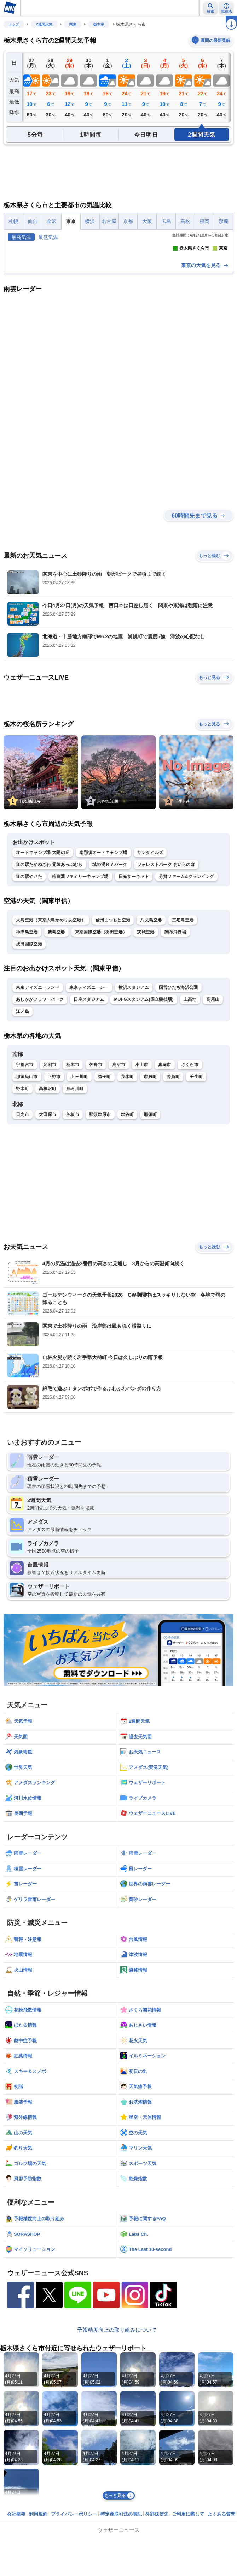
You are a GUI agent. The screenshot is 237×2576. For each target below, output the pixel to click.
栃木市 (72, 1175)
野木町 (22, 1199)
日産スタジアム (89, 1109)
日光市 (22, 1225)
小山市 (141, 1175)
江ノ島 (22, 1121)
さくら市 (189, 1175)
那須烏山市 (27, 1187)
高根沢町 (47, 1199)
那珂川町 (74, 1199)
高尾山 (212, 1109)
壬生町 (196, 1187)
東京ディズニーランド (37, 1097)
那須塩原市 (100, 1225)
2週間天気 (44, 24)
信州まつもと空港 (113, 1030)
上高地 (190, 1109)
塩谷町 (127, 1225)
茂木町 (127, 1187)
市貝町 (150, 1187)
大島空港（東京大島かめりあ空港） (51, 1030)
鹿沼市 (118, 1175)
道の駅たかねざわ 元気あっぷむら (49, 975)
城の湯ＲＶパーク (109, 975)
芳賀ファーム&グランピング (186, 987)
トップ (13, 24)
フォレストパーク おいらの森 (166, 975)
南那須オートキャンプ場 (103, 963)
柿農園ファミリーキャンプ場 (80, 987)
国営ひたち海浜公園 (178, 1097)
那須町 (150, 1225)
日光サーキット (133, 987)
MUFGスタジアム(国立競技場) (143, 1109)
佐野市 (95, 1175)
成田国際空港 (29, 1054)
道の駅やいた (29, 987)
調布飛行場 (175, 1042)
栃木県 (98, 24)
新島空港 (56, 1042)
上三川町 (79, 1187)
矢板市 (72, 1225)
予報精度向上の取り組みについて (117, 2440)
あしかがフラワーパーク (40, 1109)
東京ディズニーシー (89, 1097)
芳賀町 (173, 1187)
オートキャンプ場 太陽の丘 (42, 963)
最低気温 (48, 237)
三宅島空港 (183, 1030)
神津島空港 (27, 1042)
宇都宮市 (24, 1175)
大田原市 (47, 1225)
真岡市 (164, 1175)
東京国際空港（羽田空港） (101, 1042)
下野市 (54, 1187)
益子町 (104, 1187)
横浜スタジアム (133, 1097)
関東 (72, 24)
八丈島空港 (151, 1030)
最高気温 (21, 237)
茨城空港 (145, 1042)
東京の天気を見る (205, 375)
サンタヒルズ (150, 963)
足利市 (49, 1175)
